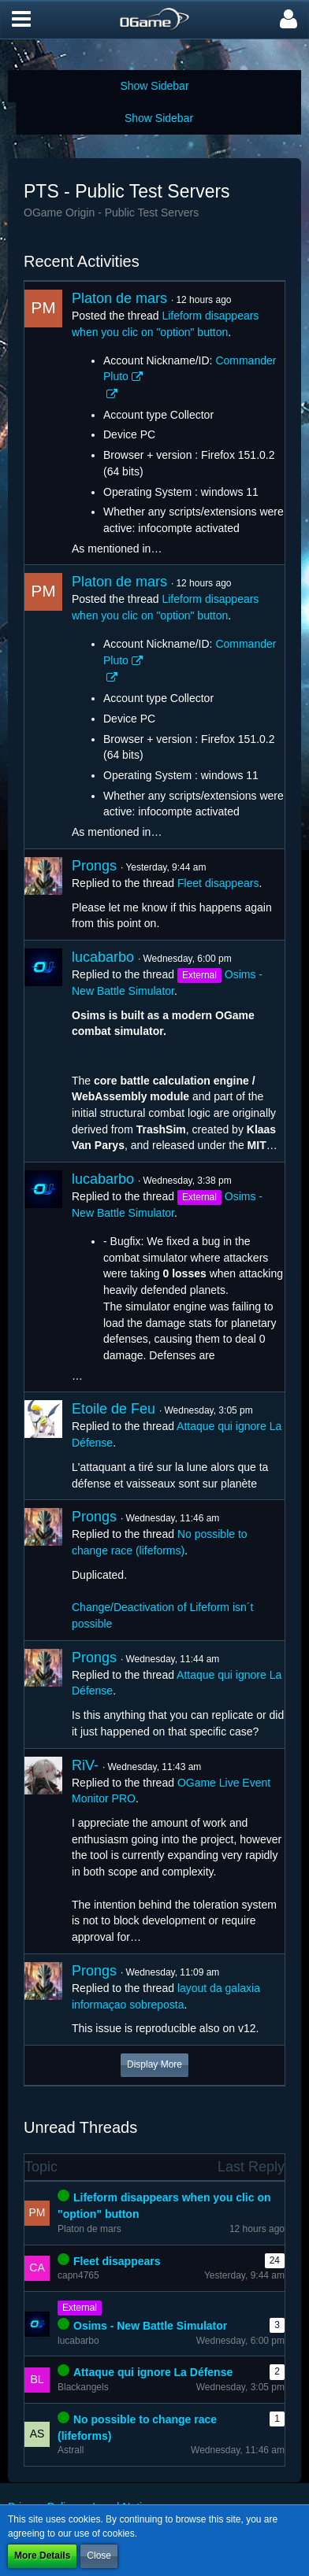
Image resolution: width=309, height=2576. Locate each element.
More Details (42, 2555)
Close (99, 2555)
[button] (21, 19)
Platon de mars (119, 298)
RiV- (85, 1765)
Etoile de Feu (113, 1409)
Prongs (94, 866)
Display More (154, 2064)
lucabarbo (103, 957)
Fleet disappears (218, 883)
